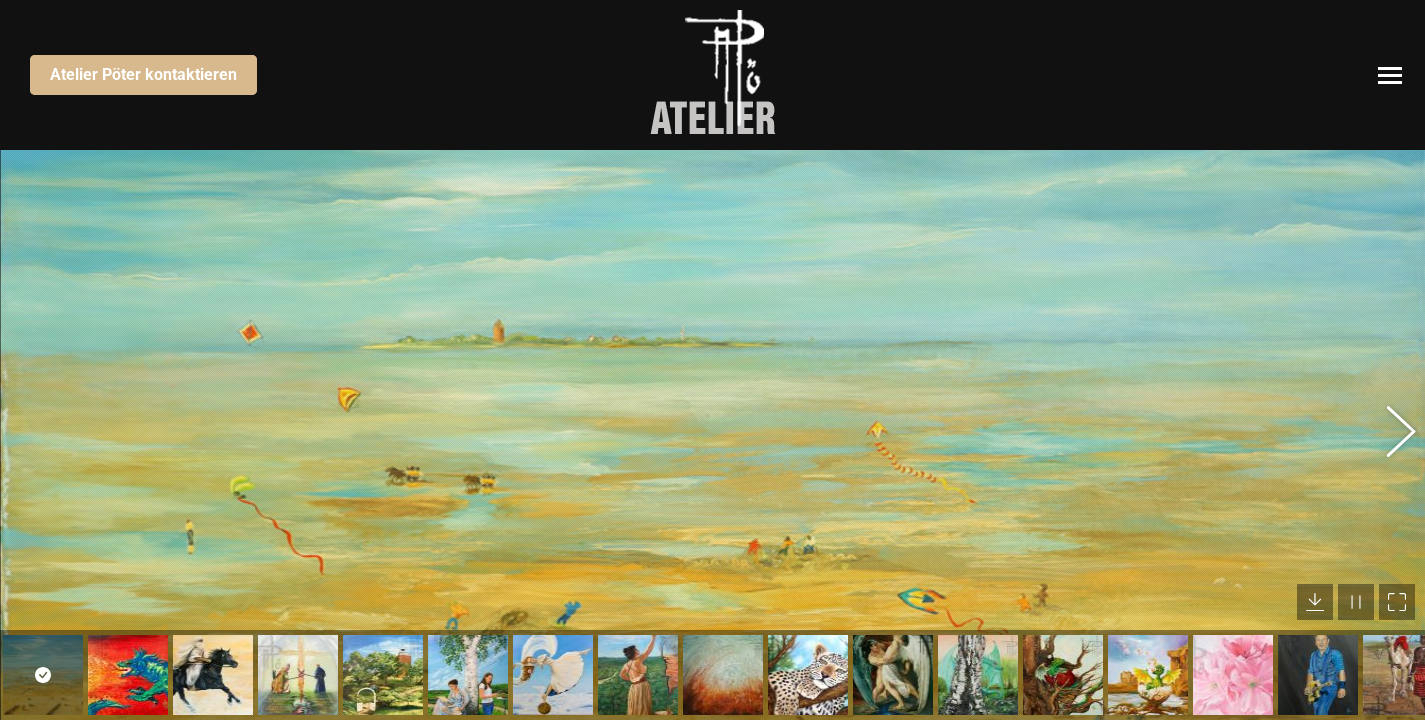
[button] (1390, 435)
